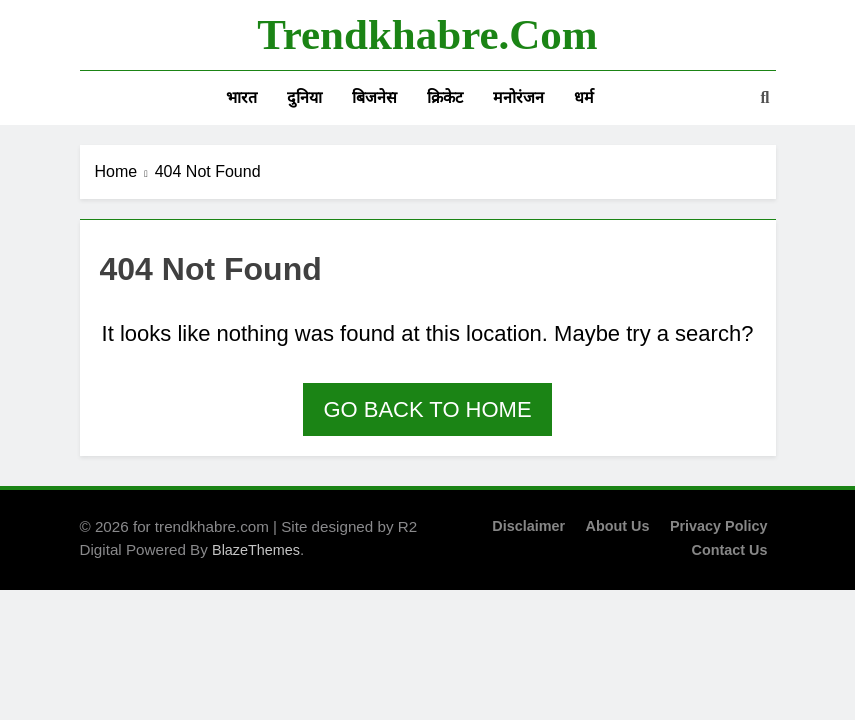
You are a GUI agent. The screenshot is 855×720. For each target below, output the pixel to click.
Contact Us (730, 550)
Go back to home (427, 409)
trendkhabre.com (427, 34)
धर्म (584, 97)
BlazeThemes (256, 550)
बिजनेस (374, 97)
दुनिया (304, 97)
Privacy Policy (719, 526)
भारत (241, 97)
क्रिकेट (445, 97)
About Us (617, 526)
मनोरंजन (518, 97)
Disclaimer (528, 526)
